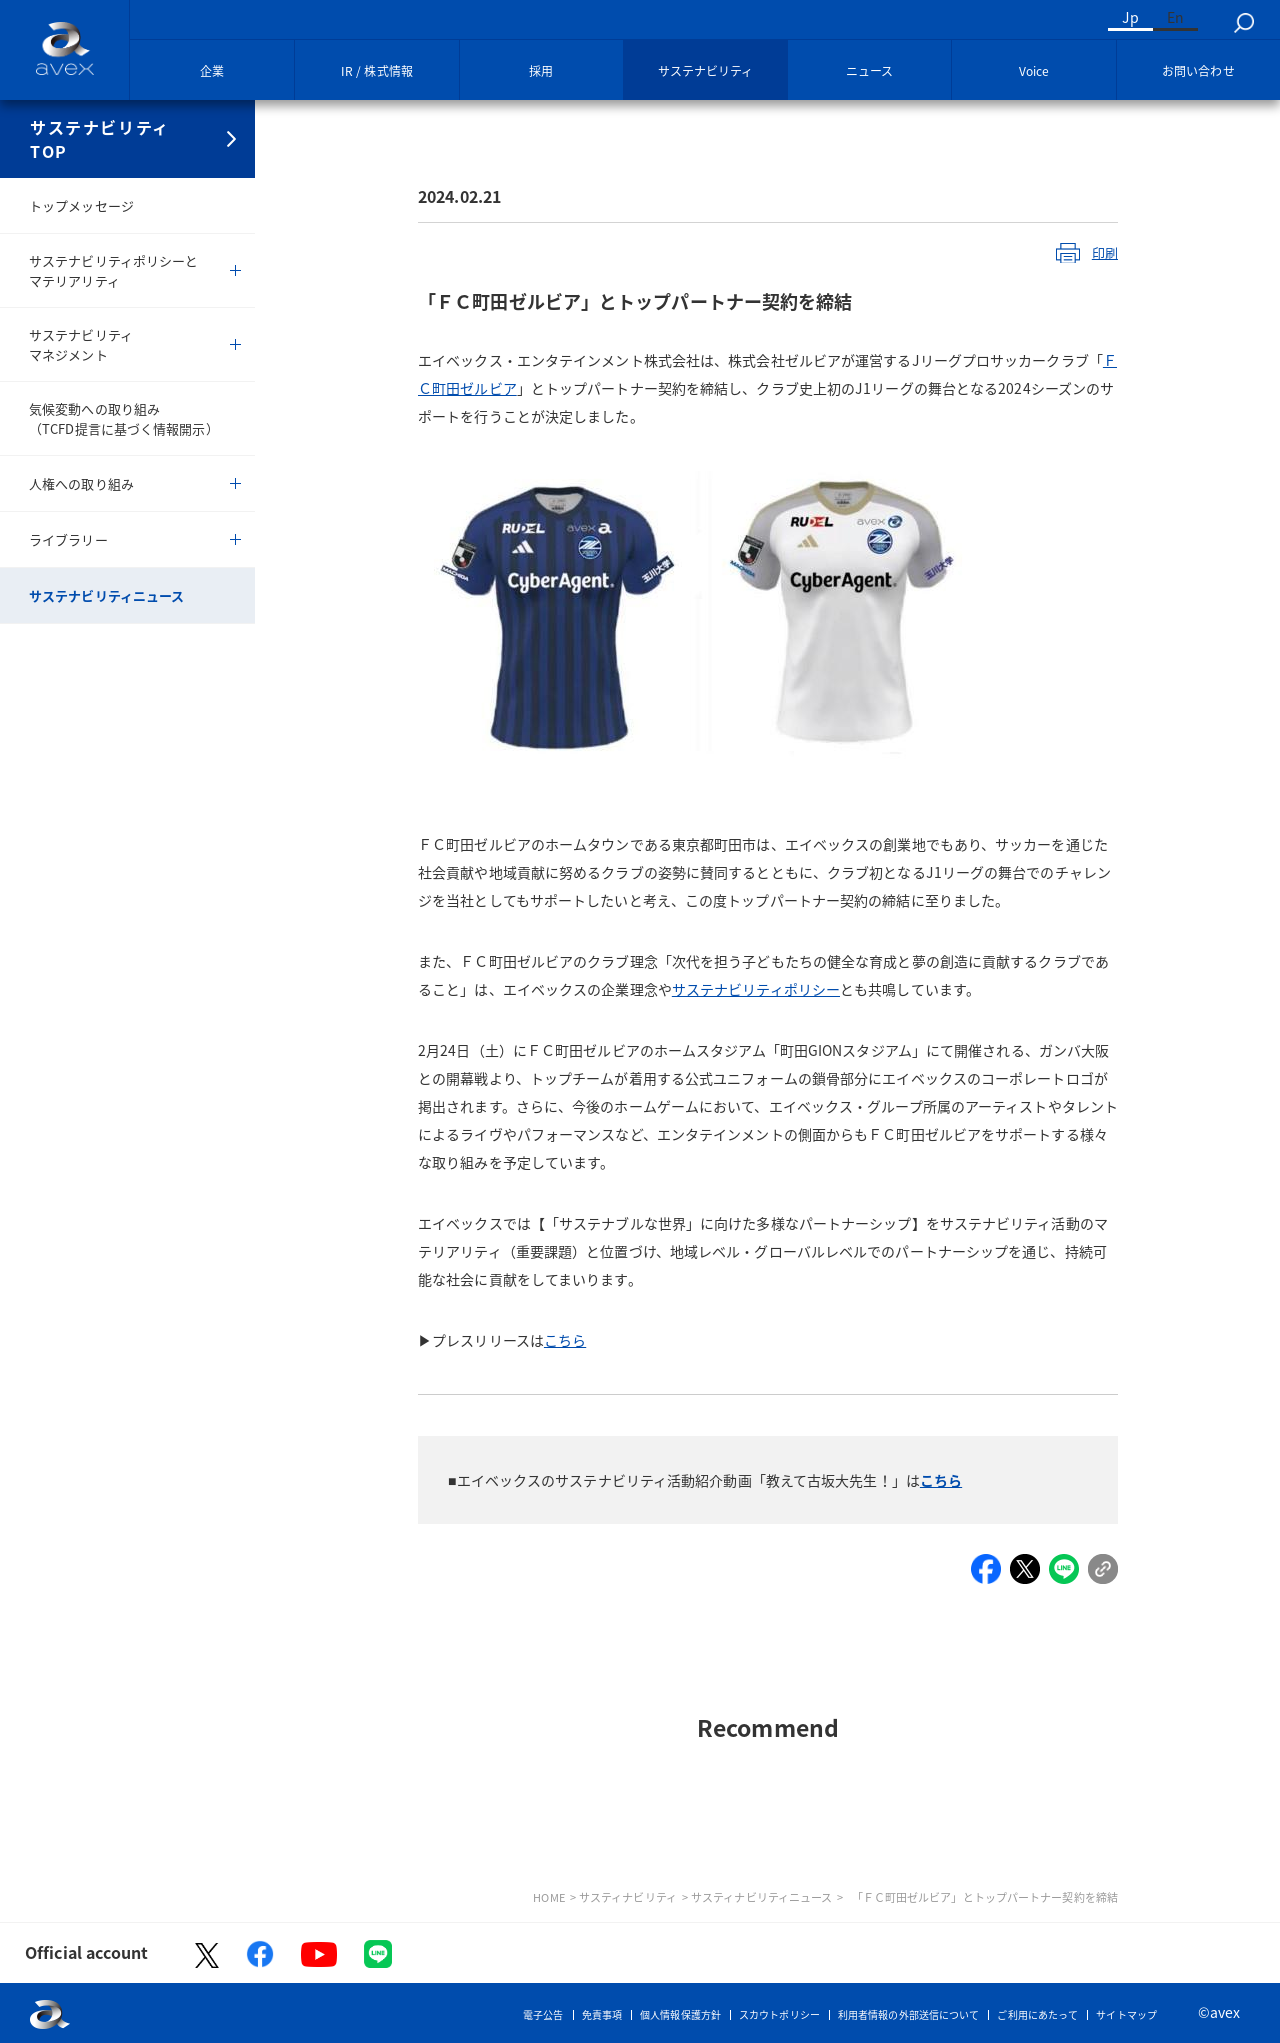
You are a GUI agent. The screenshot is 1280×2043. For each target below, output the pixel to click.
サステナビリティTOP (100, 139)
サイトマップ (1126, 2014)
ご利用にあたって (1037, 2014)
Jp (1130, 17)
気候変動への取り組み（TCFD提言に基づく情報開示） (124, 418)
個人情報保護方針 (680, 2014)
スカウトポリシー (779, 2014)
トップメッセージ (81, 205)
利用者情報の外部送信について (908, 2014)
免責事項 (602, 2014)
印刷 (1105, 252)
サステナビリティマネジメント (81, 344)
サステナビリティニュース (106, 595)
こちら (941, 1480)
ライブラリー (68, 539)
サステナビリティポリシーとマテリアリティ (113, 270)
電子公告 (543, 2014)
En (1175, 17)
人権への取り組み (81, 483)
